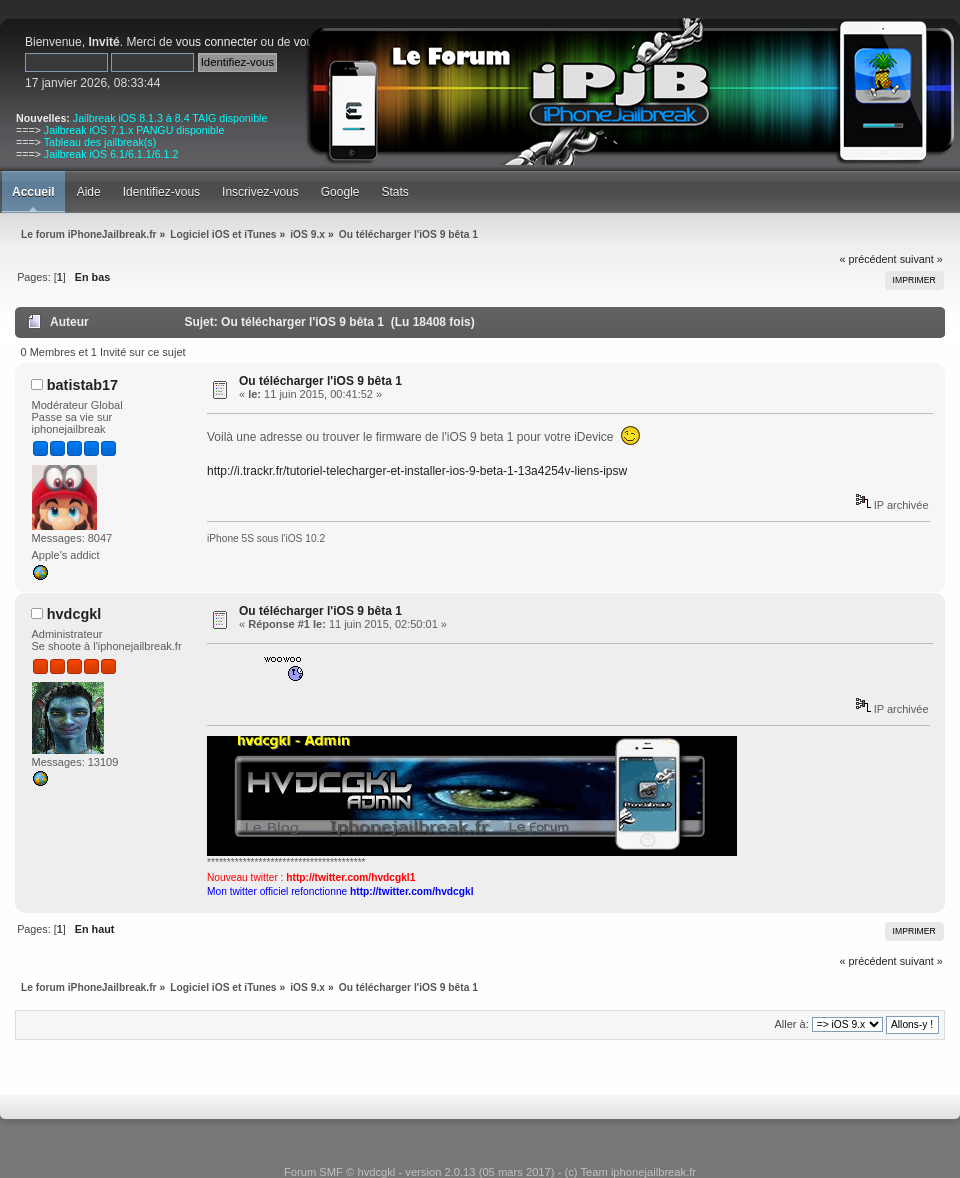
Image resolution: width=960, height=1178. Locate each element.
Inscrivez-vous (260, 192)
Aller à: (791, 1024)
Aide (89, 192)
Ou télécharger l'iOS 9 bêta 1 (320, 381)
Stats (394, 192)
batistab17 (82, 385)
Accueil (33, 192)
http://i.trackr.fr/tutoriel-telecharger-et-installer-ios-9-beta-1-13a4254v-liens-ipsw (417, 471)
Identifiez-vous (161, 192)
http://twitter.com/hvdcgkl (411, 891)
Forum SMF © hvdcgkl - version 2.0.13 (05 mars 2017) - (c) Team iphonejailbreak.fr (490, 1172)
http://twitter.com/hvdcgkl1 (350, 877)
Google (340, 192)
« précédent (868, 259)
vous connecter (216, 42)
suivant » (921, 259)
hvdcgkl (74, 614)
